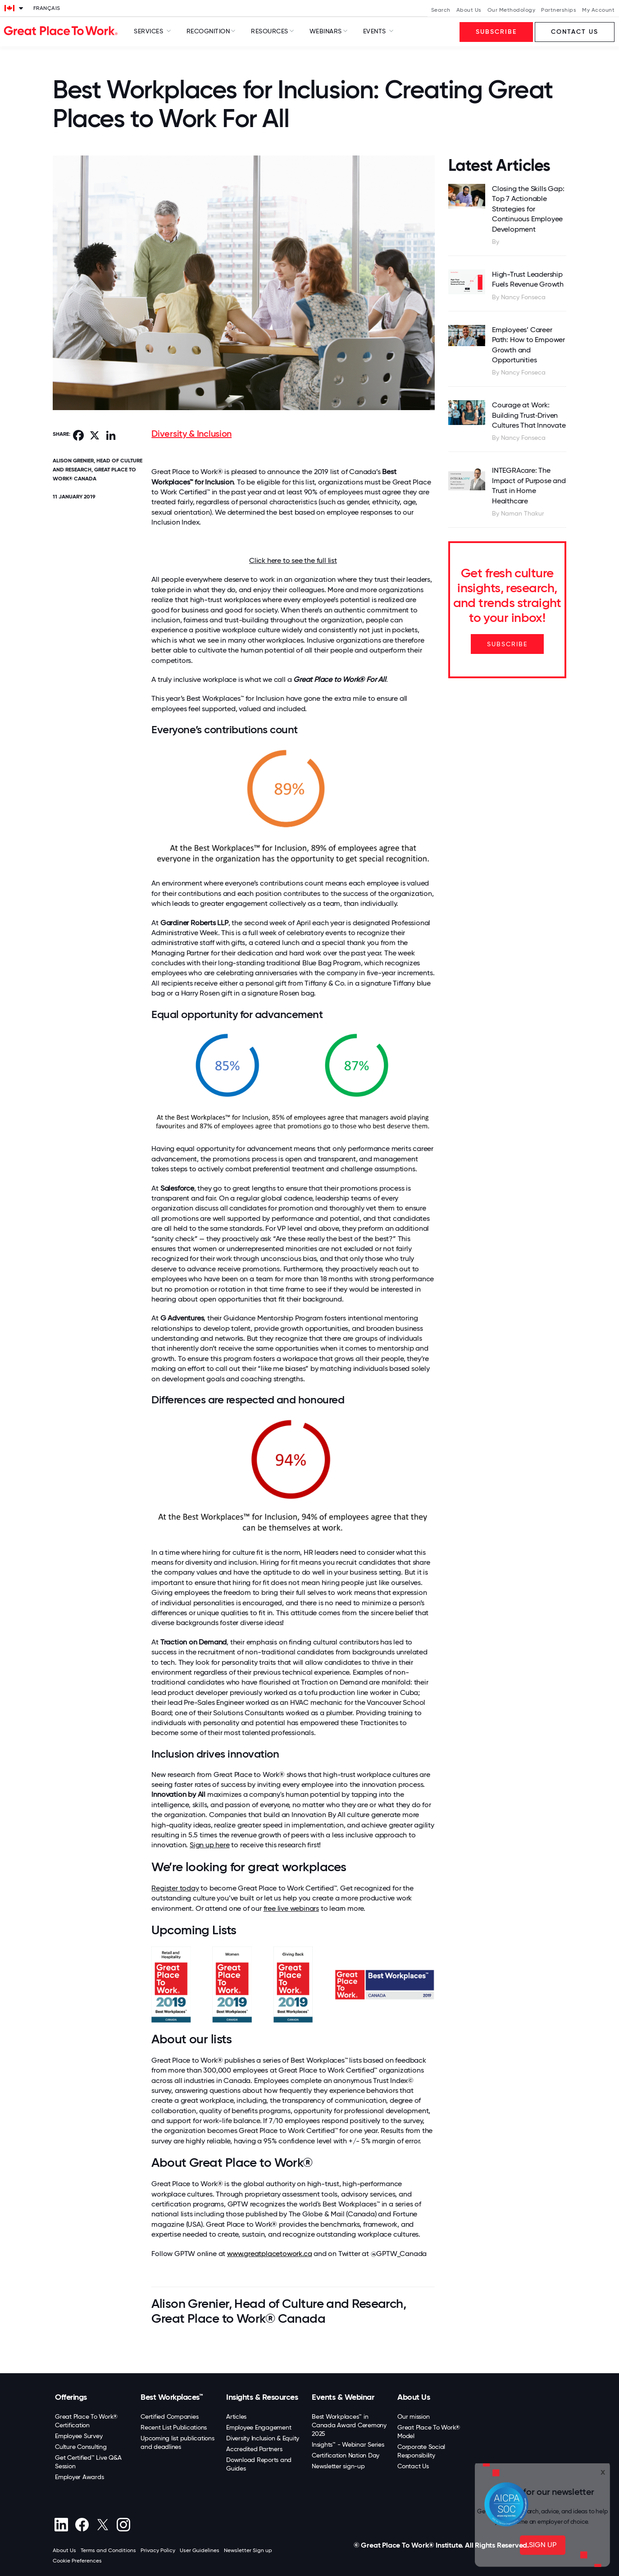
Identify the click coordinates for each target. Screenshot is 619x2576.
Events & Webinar (343, 2397)
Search (441, 10)
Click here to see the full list (293, 560)
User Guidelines (199, 2550)
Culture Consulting (81, 2446)
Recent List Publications (174, 2427)
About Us (469, 10)
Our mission (413, 2416)
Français (46, 8)
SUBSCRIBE (507, 644)
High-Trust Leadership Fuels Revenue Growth (528, 279)
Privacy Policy (158, 2550)
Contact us (574, 32)
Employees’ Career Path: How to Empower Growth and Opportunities (528, 344)
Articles (236, 2416)
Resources (269, 31)
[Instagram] (123, 2524)
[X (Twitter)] (102, 2524)
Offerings (71, 2397)
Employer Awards (79, 2476)
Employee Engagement (258, 2427)
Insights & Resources (262, 2397)
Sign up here (210, 1845)
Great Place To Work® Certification (86, 2421)
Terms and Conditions (108, 2550)
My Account (598, 10)
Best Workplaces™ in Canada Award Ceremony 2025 (349, 2425)
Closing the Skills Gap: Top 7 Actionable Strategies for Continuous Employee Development (528, 208)
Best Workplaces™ (172, 2397)
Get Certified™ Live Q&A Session (88, 2462)
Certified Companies (169, 2416)
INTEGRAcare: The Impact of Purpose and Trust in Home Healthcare (529, 485)
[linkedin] (61, 2524)
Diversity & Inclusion (191, 433)
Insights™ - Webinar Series (348, 2444)
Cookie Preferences (77, 2561)
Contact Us (413, 2466)
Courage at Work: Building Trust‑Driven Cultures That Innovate (529, 415)
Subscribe (496, 32)
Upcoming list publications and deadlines (177, 2442)
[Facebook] (81, 2524)
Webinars (326, 31)
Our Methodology (511, 10)
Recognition (208, 31)
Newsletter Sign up (248, 2550)
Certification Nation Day (345, 2455)
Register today (175, 1888)
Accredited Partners (254, 2449)
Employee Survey (78, 2435)
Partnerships (558, 10)
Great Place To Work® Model (428, 2431)
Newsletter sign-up (338, 2466)
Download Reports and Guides (258, 2464)
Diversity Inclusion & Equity (262, 2438)
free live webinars (291, 1908)
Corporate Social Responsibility (421, 2451)
